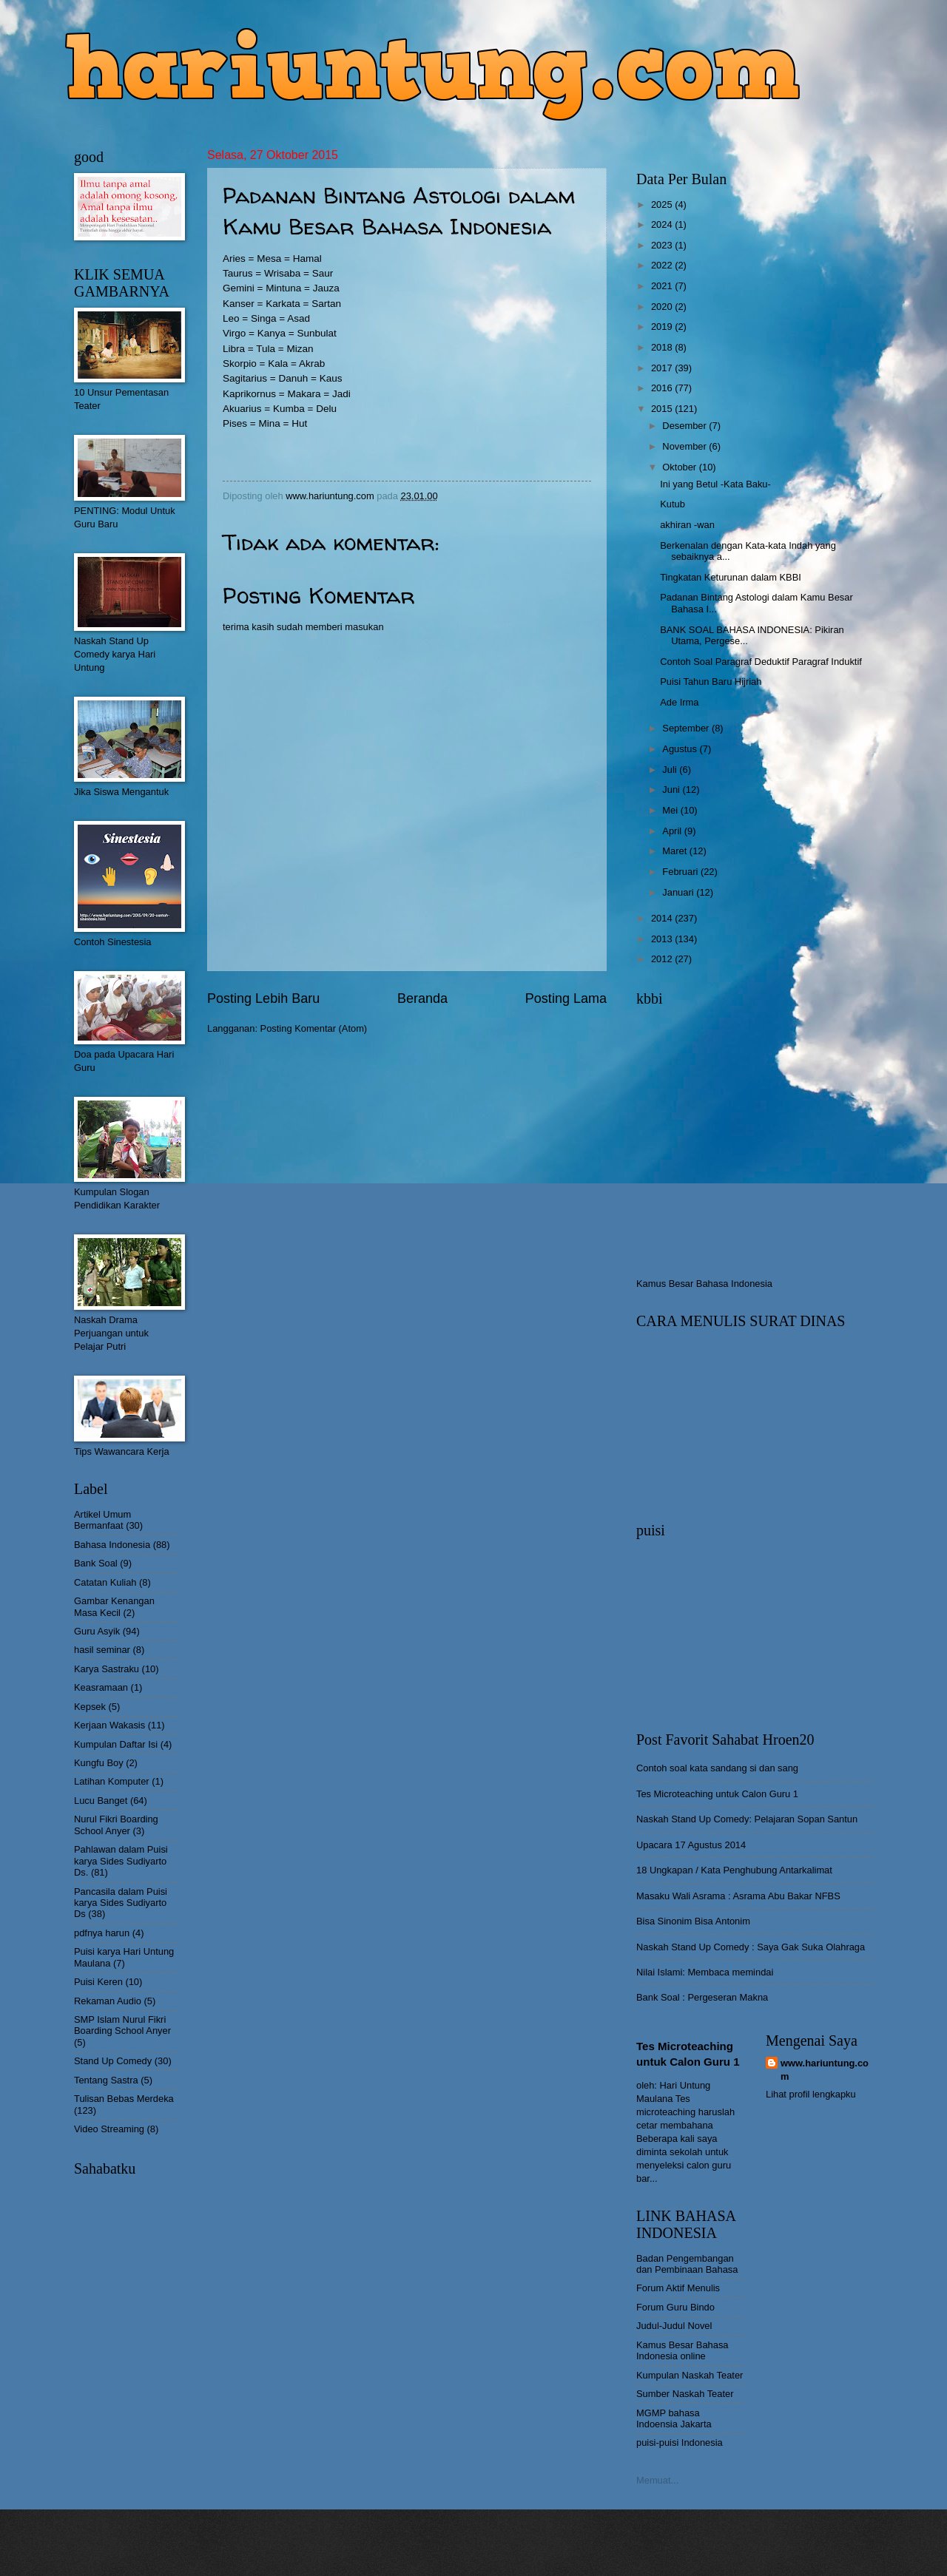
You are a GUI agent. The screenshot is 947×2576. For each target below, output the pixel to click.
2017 (663, 367)
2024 (663, 224)
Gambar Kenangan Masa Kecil (114, 1606)
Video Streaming (109, 2128)
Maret (676, 850)
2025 (663, 204)
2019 (663, 326)
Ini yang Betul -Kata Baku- (715, 484)
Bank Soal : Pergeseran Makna (702, 1997)
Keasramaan (101, 1687)
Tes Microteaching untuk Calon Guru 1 (717, 1793)
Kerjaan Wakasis (109, 1725)
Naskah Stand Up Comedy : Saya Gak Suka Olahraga (750, 1947)
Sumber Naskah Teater (684, 2393)
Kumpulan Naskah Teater (689, 2375)
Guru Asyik (97, 1631)
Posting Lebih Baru (263, 998)
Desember (685, 425)
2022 (663, 265)
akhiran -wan (687, 524)
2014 (663, 918)
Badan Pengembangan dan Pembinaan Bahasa (687, 2264)
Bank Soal (96, 1563)
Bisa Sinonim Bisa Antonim (693, 1921)
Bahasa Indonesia (112, 1544)
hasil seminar (102, 1649)
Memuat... (657, 2480)
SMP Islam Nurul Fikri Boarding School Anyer (122, 2025)
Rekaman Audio (107, 2001)
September (687, 728)
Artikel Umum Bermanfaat (102, 1520)
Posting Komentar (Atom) (314, 1028)
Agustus (680, 748)
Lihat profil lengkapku (811, 2094)
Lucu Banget (100, 1800)
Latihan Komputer (111, 1781)
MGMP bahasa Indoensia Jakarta (674, 2418)
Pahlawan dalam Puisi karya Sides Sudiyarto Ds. (121, 1861)
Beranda (422, 998)
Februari (681, 871)
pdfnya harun (101, 1932)
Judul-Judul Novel (674, 2325)
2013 (663, 938)
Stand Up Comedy (113, 2060)
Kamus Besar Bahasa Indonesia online (682, 2350)
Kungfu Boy (99, 1762)
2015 (663, 408)
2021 (663, 285)
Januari (679, 892)
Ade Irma (679, 702)
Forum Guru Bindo (675, 2307)
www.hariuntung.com (825, 2070)
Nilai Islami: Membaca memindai (704, 1972)
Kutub (672, 504)
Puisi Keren (98, 1981)
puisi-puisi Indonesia (679, 2442)
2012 (663, 958)
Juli (670, 769)
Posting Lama (566, 998)
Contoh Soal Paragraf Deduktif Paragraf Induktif (761, 661)
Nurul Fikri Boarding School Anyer (116, 1824)
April (673, 830)
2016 (663, 387)
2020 (663, 306)
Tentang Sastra (106, 2080)
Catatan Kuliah (105, 1582)
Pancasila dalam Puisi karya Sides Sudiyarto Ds (120, 1903)
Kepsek (90, 1706)
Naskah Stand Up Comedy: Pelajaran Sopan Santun (746, 1819)
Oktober (680, 467)
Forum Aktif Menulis (678, 2287)
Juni (672, 789)
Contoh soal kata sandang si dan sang (717, 1768)
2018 (663, 347)
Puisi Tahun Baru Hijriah (710, 681)
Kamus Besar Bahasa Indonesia (704, 1283)
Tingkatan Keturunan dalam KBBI (730, 577)
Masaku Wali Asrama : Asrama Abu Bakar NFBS (738, 1895)
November (685, 446)
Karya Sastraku (106, 1668)
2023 (663, 245)
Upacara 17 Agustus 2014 (691, 1844)
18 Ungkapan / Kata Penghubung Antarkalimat (734, 1870)
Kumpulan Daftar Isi (116, 1744)
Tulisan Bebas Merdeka (124, 2098)
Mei (671, 810)
